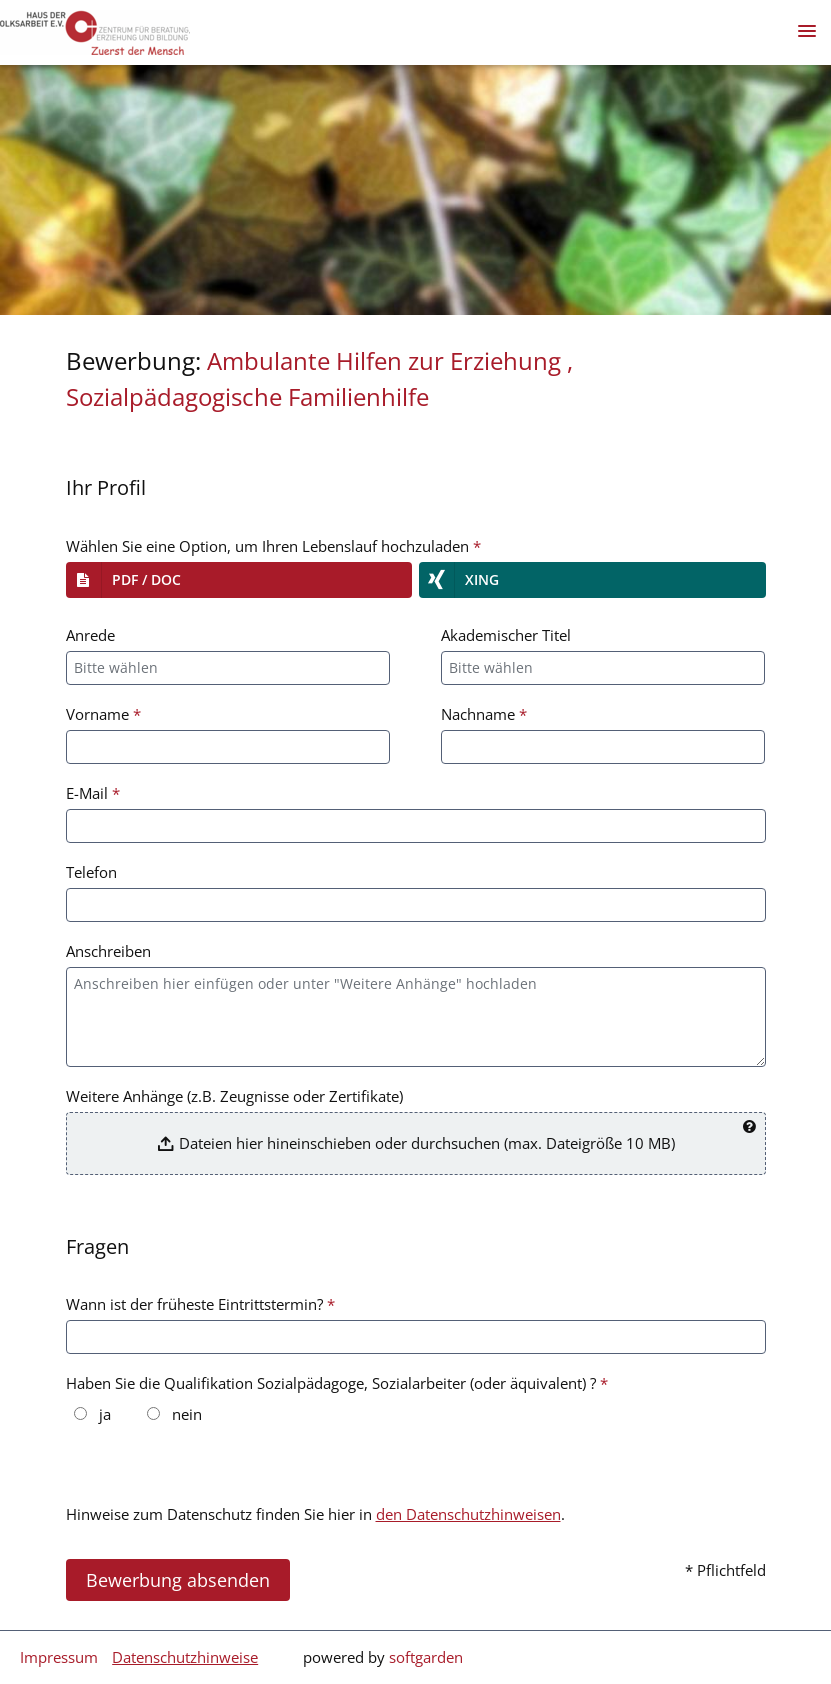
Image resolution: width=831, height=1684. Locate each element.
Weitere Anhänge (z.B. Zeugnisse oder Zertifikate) (234, 1096)
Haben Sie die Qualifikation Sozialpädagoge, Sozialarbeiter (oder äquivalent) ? (337, 1383)
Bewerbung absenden (178, 1580)
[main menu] (807, 31)
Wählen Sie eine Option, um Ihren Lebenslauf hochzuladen (273, 546)
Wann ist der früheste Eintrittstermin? (200, 1304)
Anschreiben (108, 951)
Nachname (484, 714)
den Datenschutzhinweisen (468, 1514)
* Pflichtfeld (725, 1570)
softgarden (426, 1657)
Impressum (59, 1657)
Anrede (90, 635)
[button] (239, 580)
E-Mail (93, 793)
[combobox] (228, 668)
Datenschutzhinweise (185, 1657)
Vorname (103, 714)
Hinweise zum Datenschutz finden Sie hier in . (315, 1514)
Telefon (91, 872)
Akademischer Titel (506, 635)
